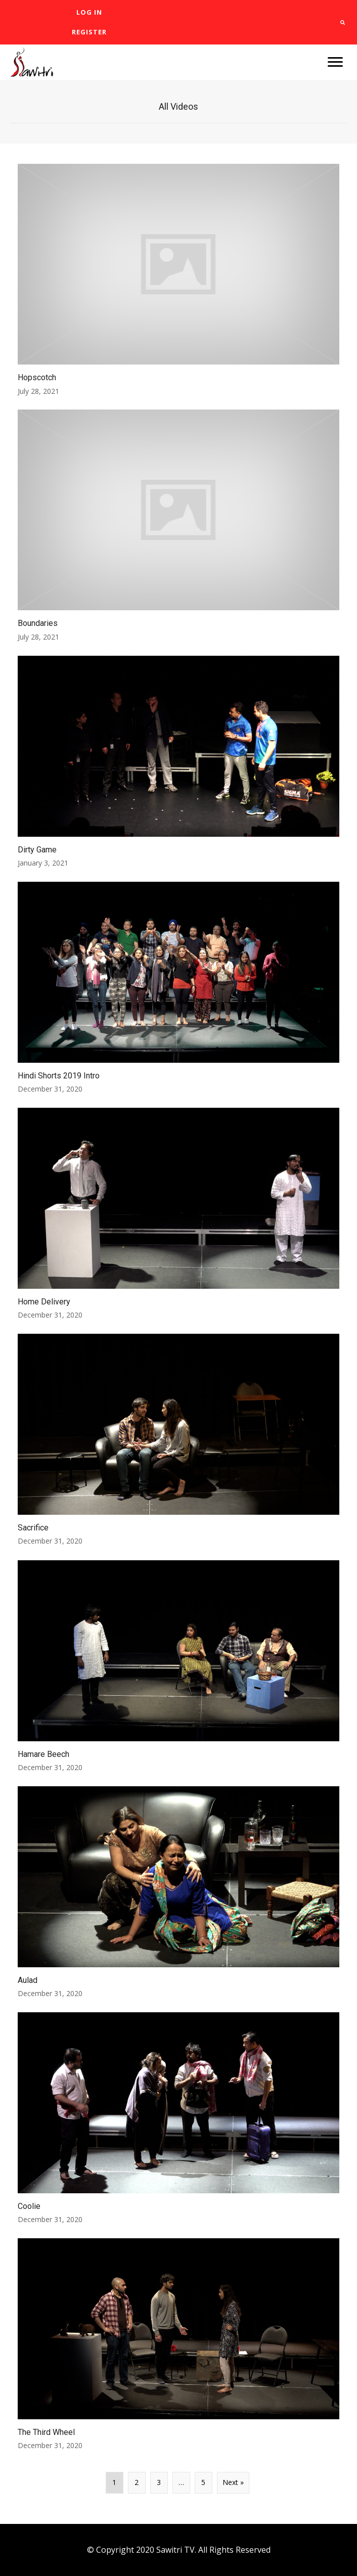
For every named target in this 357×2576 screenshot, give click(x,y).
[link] (89, 12)
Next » (233, 2482)
